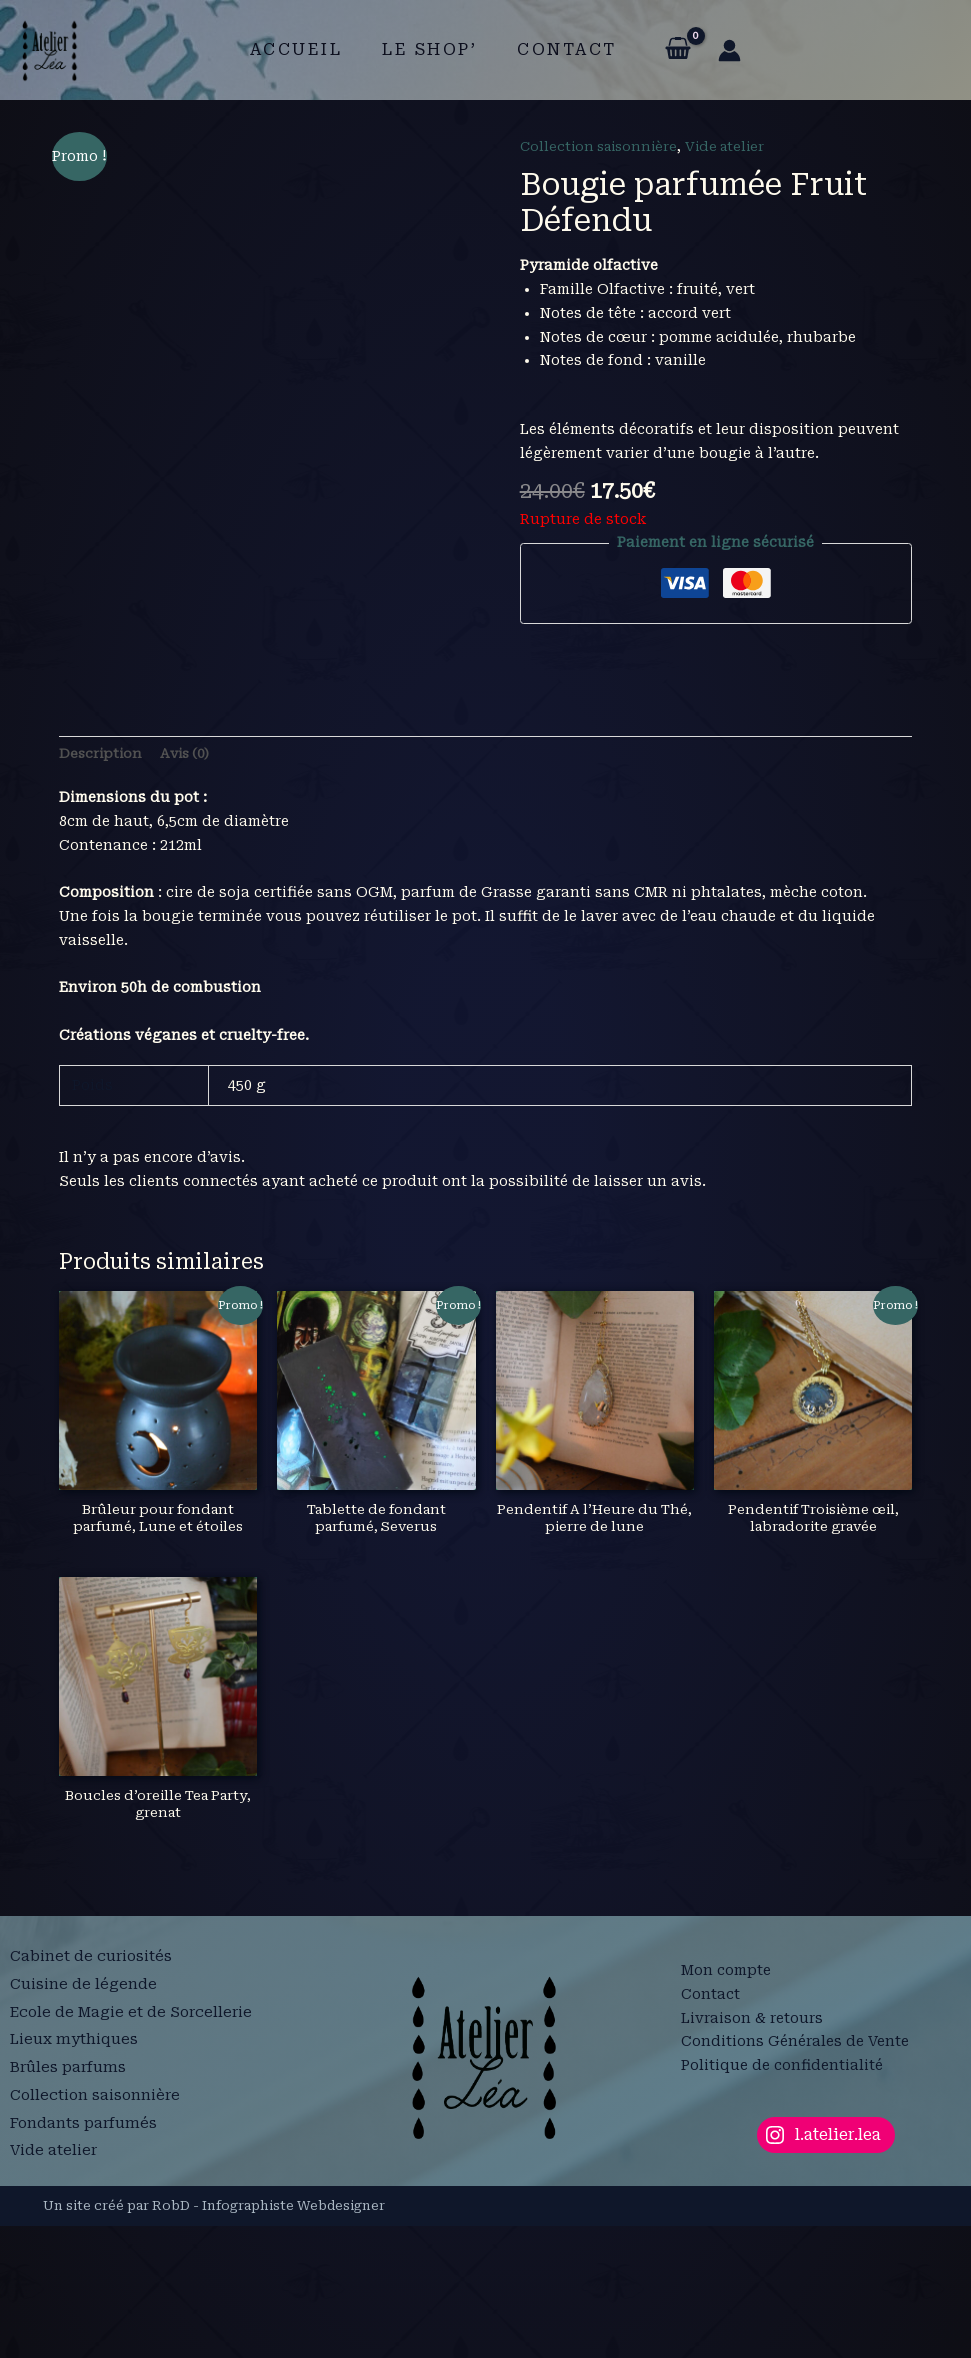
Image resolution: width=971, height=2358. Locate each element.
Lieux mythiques (75, 2175)
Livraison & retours (752, 2149)
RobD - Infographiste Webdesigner (268, 2337)
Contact (559, 49)
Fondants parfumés (85, 2247)
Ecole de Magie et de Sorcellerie (135, 2151)
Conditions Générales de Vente (795, 2173)
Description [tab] (102, 880)
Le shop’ (429, 49)
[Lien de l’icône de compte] (717, 50)
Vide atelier (736, 146)
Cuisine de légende (83, 2128)
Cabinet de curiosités (92, 2104)
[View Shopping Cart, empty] (665, 49)
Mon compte (726, 2102)
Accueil (304, 49)
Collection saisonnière (603, 146)
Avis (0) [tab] (190, 880)
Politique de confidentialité (782, 2197)
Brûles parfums (70, 2199)
